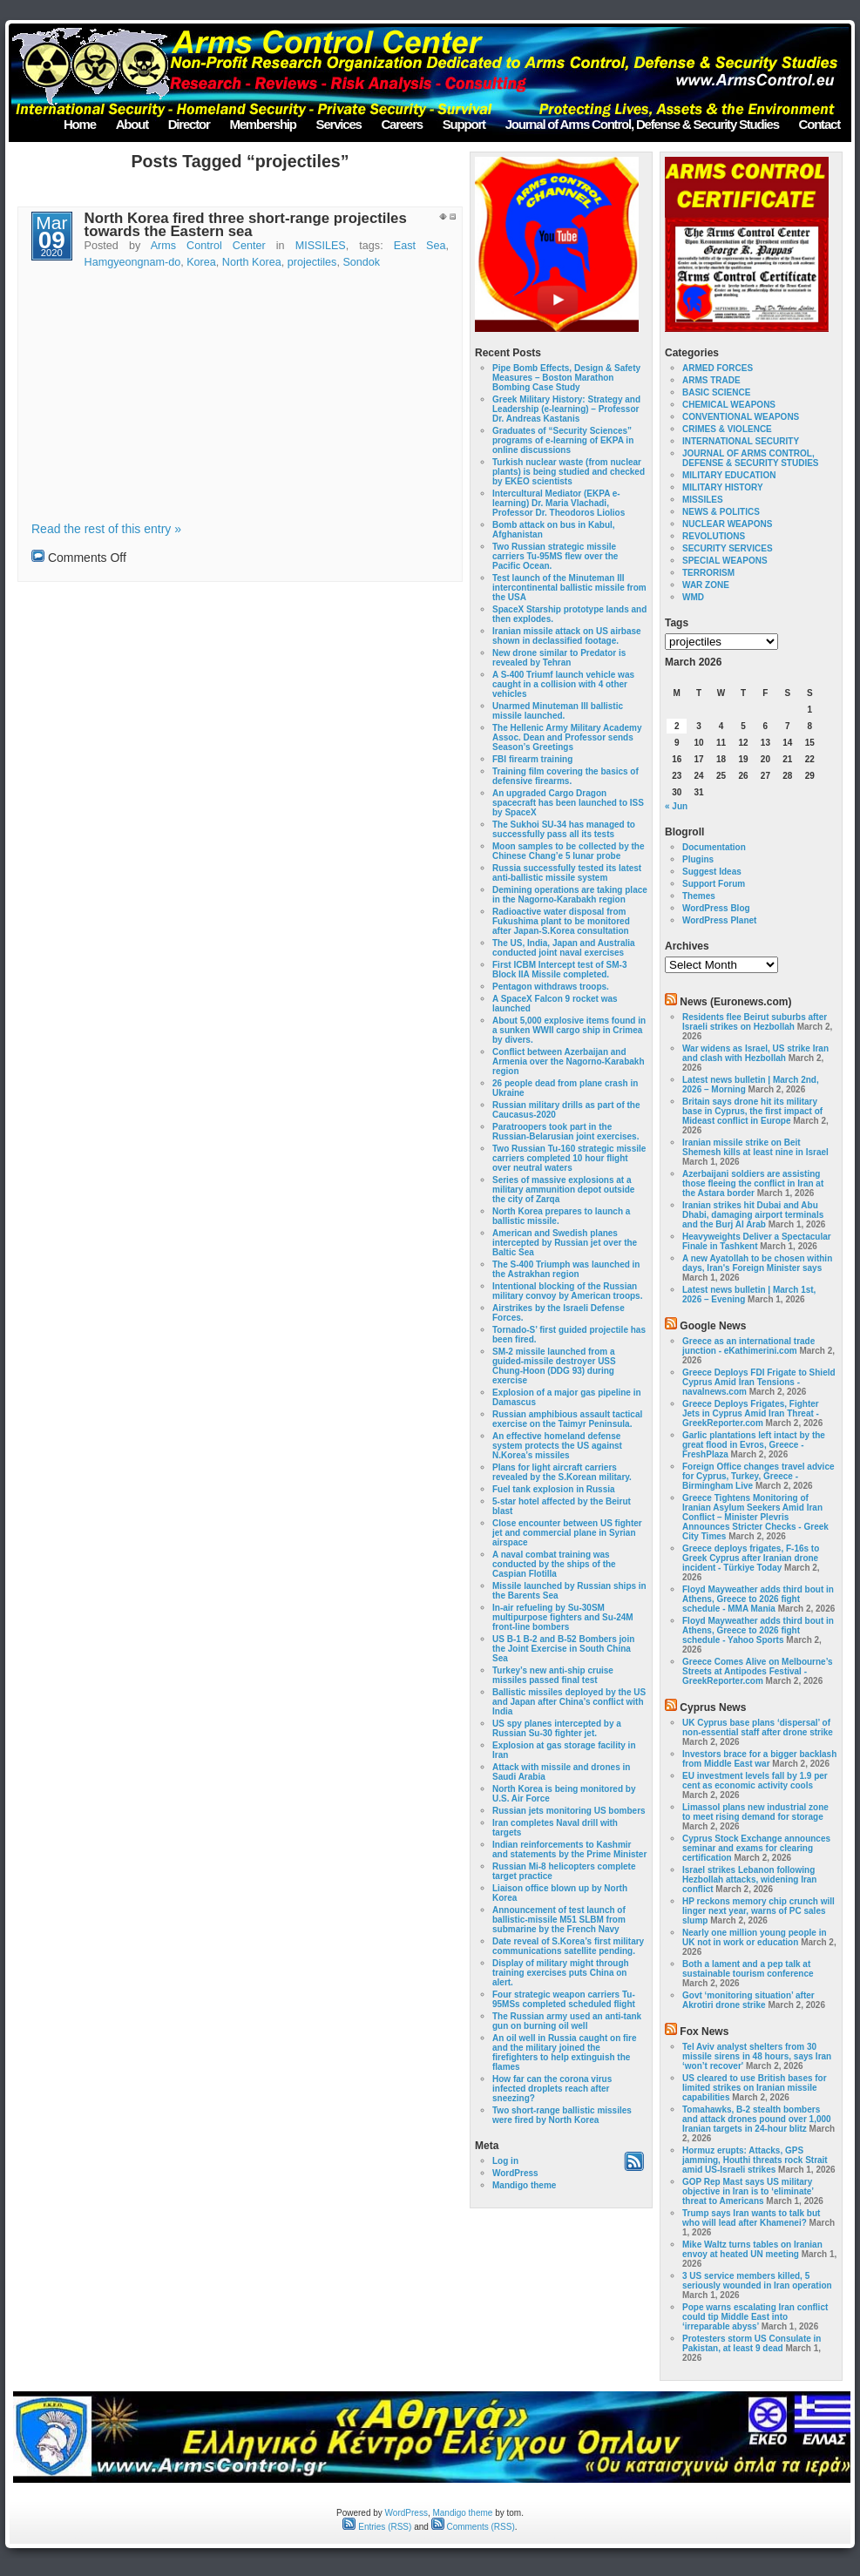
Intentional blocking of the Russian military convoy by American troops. (567, 1291)
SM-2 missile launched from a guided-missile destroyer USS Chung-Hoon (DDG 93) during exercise (554, 1366)
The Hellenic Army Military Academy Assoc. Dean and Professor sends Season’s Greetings (567, 737)
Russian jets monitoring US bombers (569, 1810)
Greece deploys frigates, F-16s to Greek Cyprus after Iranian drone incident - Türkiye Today (750, 1558)
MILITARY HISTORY (722, 487)
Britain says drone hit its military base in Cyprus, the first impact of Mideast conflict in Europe (752, 1111)
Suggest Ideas (711, 871)
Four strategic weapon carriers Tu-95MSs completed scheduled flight (563, 1999)
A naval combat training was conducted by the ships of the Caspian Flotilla (554, 1564)
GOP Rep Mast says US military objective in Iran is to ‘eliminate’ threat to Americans (748, 2191)
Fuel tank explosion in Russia (553, 1489)
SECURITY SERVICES (727, 548)
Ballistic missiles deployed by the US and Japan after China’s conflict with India (569, 1701)
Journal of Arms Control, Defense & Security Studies (642, 124)
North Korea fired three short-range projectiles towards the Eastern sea (246, 225)
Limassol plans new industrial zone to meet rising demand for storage (755, 1812)
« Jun (676, 806)
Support (464, 124)
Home (80, 124)
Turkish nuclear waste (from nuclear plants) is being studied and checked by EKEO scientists (568, 471)
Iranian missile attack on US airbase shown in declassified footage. (566, 636)
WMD (693, 597)
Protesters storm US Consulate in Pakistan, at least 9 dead (751, 2343)
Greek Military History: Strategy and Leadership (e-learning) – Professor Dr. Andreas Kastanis (566, 409)
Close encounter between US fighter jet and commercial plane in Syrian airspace (567, 1532)
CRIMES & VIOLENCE (727, 429)
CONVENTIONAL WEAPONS (740, 417)
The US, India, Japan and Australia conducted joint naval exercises (563, 947)
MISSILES (320, 246)
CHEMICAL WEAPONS (728, 404)
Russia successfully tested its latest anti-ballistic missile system (566, 872)
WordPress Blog (716, 908)
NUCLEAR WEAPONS (727, 524)
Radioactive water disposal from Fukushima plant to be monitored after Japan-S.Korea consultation (561, 921)
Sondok (361, 262)
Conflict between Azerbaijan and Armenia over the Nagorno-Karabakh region (568, 1061)
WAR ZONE (705, 585)
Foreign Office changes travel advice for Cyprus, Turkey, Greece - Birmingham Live (758, 1476)
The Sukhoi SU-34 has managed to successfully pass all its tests (563, 829)
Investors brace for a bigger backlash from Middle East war (759, 1758)
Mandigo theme (524, 2185)
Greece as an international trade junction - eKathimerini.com (748, 1346)
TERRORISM (708, 573)
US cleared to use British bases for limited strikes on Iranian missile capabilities (754, 2087)
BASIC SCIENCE (716, 392)
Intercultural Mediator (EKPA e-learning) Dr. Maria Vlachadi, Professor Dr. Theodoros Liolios (558, 503)
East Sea (420, 246)
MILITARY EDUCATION (728, 475)
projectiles (312, 262)
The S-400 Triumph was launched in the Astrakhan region (566, 1269)
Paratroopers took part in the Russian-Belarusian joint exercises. (565, 1131)
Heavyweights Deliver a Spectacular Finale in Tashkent (756, 1241)
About (132, 124)
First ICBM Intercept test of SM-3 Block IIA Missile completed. (559, 969)
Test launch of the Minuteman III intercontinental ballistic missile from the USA (569, 587)
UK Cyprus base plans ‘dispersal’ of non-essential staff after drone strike (757, 1727)
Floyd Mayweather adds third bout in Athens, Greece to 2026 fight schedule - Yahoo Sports (758, 1630)
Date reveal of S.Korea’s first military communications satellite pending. (568, 1946)
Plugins (698, 859)
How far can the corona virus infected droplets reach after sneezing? (552, 2088)
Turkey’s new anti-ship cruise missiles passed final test (552, 1675)
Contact (819, 124)
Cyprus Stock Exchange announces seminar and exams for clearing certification (756, 1848)
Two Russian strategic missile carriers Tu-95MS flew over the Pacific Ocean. (555, 556)
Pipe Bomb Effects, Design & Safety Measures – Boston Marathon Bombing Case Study (566, 377)
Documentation (714, 847)
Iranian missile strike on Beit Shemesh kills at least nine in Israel (755, 1147)
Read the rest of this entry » (106, 529)
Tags (676, 623)
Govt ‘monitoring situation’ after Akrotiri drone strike (748, 2000)
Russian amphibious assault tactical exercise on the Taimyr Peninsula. (567, 1419)
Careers (401, 124)
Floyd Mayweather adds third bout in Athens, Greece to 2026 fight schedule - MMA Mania (758, 1599)
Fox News (704, 2031)
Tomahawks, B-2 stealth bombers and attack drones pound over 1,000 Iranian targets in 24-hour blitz (756, 2119)
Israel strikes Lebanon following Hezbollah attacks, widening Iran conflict (749, 1879)
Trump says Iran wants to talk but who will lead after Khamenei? (751, 2218)
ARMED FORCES (717, 368)
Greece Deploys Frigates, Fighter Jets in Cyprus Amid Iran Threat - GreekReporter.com (750, 1413)
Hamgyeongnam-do (133, 262)
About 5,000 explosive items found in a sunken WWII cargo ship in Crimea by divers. (569, 1030)
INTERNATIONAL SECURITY (740, 441)
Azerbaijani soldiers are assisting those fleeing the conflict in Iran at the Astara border (752, 1183)
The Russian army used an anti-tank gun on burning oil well (566, 2021)
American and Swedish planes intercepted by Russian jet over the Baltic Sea (564, 1242)
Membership (262, 124)
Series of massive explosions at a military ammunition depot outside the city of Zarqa (563, 1189)
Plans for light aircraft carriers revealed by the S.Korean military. (562, 1472)
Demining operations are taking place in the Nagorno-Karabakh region (569, 894)
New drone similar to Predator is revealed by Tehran (559, 657)
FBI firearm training (532, 759)
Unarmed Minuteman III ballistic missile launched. (557, 710)
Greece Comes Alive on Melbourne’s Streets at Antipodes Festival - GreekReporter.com (757, 1671)
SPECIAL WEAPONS (725, 560)
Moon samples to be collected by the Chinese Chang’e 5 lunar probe (568, 851)
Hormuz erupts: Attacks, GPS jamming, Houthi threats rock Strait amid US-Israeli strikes (755, 2160)
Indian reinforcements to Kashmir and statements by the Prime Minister (569, 1849)
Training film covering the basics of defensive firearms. (565, 776)
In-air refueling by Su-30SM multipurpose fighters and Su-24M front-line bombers (562, 1617)
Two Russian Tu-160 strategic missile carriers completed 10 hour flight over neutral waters (569, 1158)
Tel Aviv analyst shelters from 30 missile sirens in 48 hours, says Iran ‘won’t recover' (756, 2056)
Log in (505, 2161)
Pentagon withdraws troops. (550, 986)
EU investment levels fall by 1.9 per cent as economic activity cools (755, 1780)
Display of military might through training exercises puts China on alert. (560, 1972)
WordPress (515, 2173)
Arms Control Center (208, 246)
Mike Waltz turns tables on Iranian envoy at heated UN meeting (752, 2249)
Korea (201, 262)
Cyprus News (713, 1707)
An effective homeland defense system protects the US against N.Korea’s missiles (557, 1445)
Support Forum (713, 884)
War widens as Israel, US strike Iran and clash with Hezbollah (755, 1053)
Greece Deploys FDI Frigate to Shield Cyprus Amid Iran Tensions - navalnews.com (759, 1382)
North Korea (251, 262)
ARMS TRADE (711, 380)
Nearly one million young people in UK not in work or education (754, 1937)
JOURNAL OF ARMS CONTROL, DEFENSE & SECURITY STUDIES (750, 458)
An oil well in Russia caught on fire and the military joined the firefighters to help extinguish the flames (564, 2052)
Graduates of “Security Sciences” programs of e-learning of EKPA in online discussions (562, 440)
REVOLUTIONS (713, 536)
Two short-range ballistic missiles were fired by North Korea (562, 2115)
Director (189, 124)
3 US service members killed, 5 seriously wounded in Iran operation (757, 2280)
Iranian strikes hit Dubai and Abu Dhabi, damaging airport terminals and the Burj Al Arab (752, 1214)
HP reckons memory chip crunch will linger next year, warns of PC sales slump (758, 1911)
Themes (698, 896)
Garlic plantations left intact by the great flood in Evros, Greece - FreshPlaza (753, 1444)
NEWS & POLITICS (721, 512)
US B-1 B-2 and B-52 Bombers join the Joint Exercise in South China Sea (563, 1648)
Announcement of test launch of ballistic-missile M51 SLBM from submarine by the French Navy (559, 1919)
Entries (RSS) (376, 2527)
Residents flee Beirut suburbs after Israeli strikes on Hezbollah (754, 1021)
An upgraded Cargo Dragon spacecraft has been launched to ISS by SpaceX (568, 802)
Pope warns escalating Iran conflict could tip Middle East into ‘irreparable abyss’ (755, 2316)
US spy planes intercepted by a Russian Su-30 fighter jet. (556, 1728)
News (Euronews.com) (735, 1002)
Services (339, 124)
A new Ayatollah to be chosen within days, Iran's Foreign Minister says (757, 1263)
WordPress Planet (719, 920)
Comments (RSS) (473, 2527)
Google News (713, 1326)
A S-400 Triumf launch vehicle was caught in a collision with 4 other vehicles (563, 684)
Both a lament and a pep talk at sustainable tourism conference (748, 1968)
